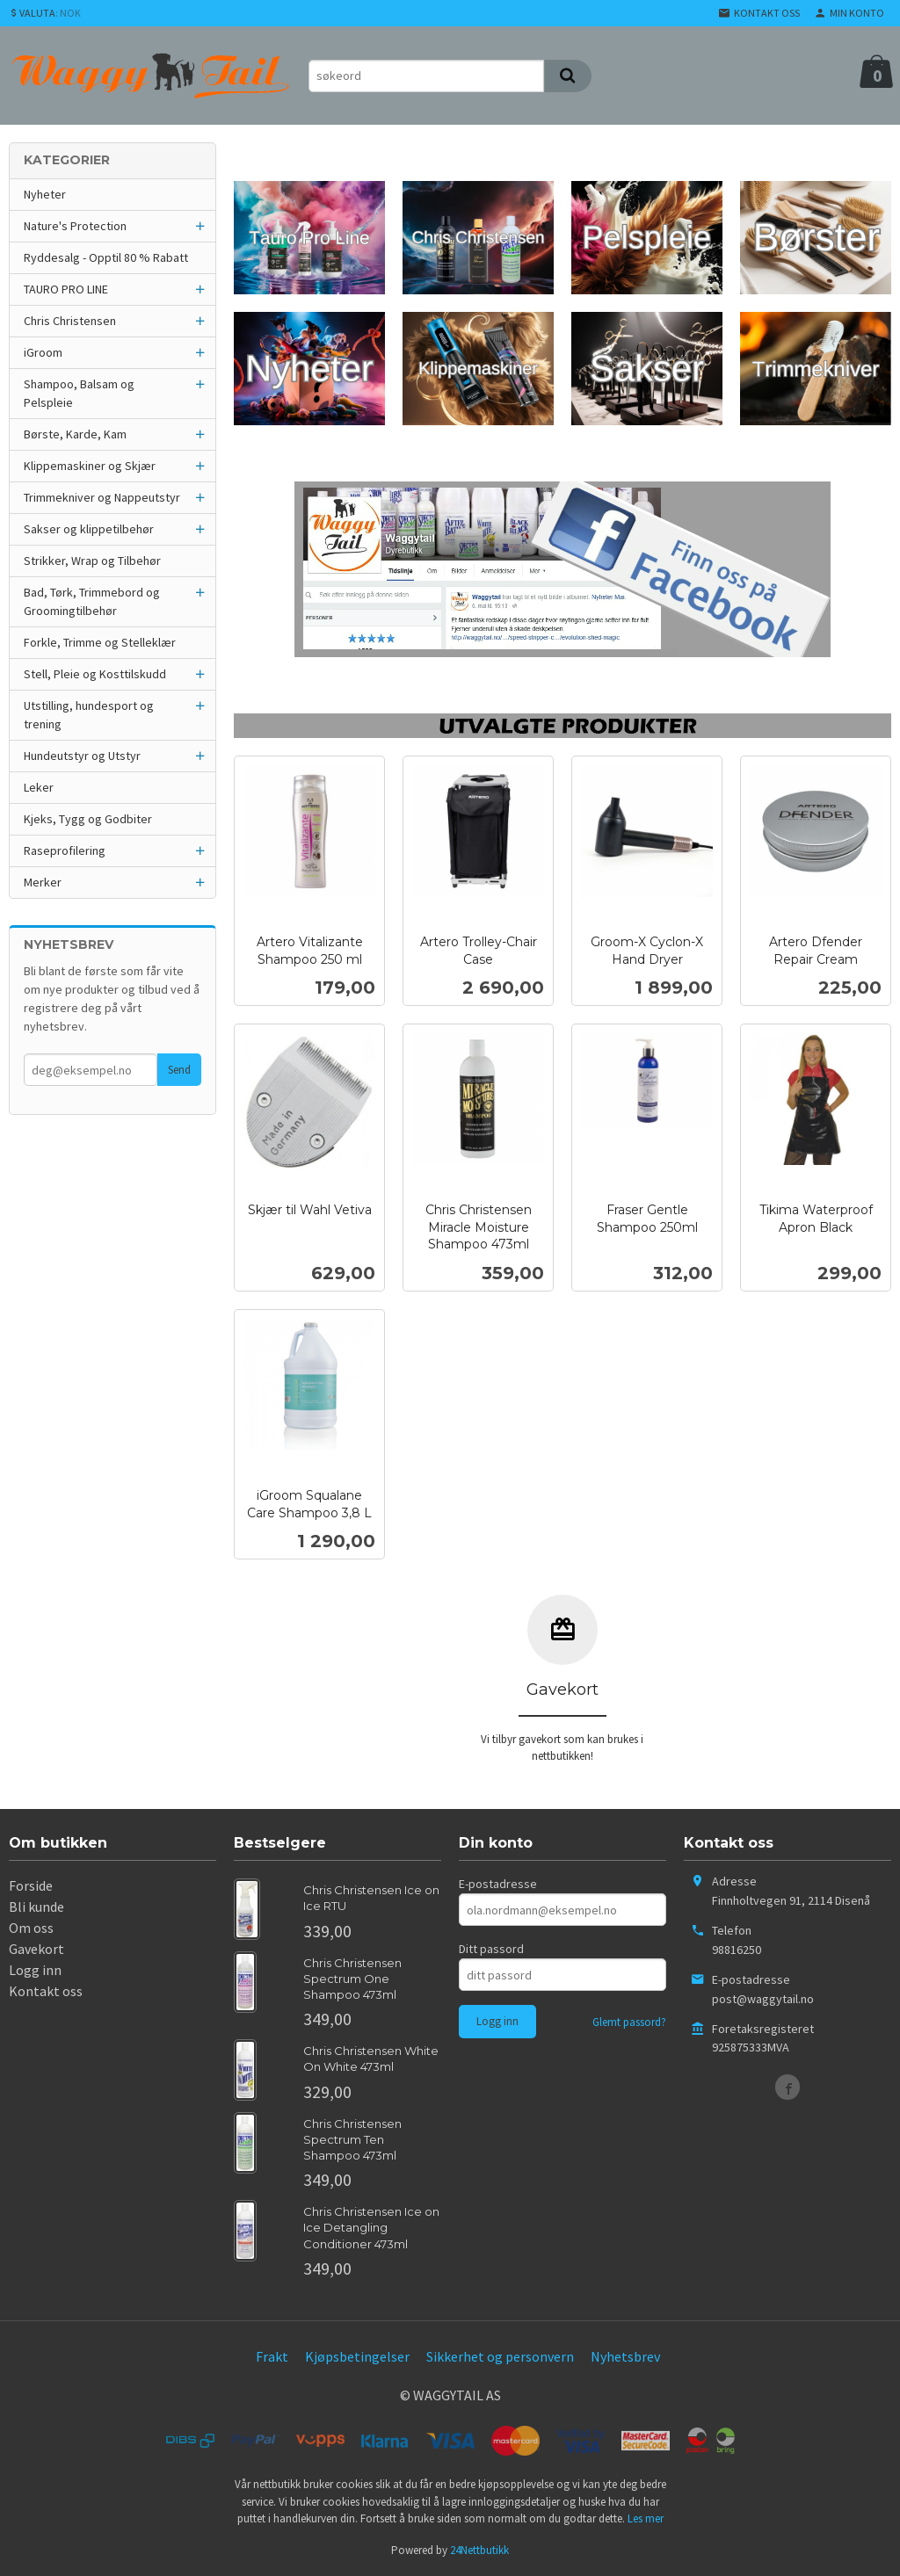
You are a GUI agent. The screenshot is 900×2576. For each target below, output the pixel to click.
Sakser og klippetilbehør (89, 529)
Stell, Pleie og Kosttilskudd (95, 674)
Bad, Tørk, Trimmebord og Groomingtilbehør (92, 601)
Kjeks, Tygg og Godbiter (88, 819)
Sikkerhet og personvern (500, 2356)
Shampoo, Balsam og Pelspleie (79, 393)
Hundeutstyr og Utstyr (82, 755)
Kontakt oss (46, 1991)
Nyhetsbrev (625, 2356)
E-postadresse (498, 1884)
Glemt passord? (629, 2022)
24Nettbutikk (479, 2550)
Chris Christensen (70, 321)
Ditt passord (491, 1949)
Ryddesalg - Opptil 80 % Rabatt (106, 257)
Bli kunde (36, 1906)
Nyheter (45, 194)
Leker (39, 787)
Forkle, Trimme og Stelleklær (100, 642)
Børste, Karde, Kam (75, 434)
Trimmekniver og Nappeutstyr (102, 497)
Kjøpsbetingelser (357, 2356)
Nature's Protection (75, 226)
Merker (43, 882)
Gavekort (36, 1948)
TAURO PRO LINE (66, 289)
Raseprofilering (64, 850)
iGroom (43, 352)
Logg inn (35, 1970)
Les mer (646, 2518)
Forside (31, 1885)
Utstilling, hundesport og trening (89, 715)
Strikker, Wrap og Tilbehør (92, 560)
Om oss (31, 1927)
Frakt (272, 2356)
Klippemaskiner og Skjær (90, 466)
